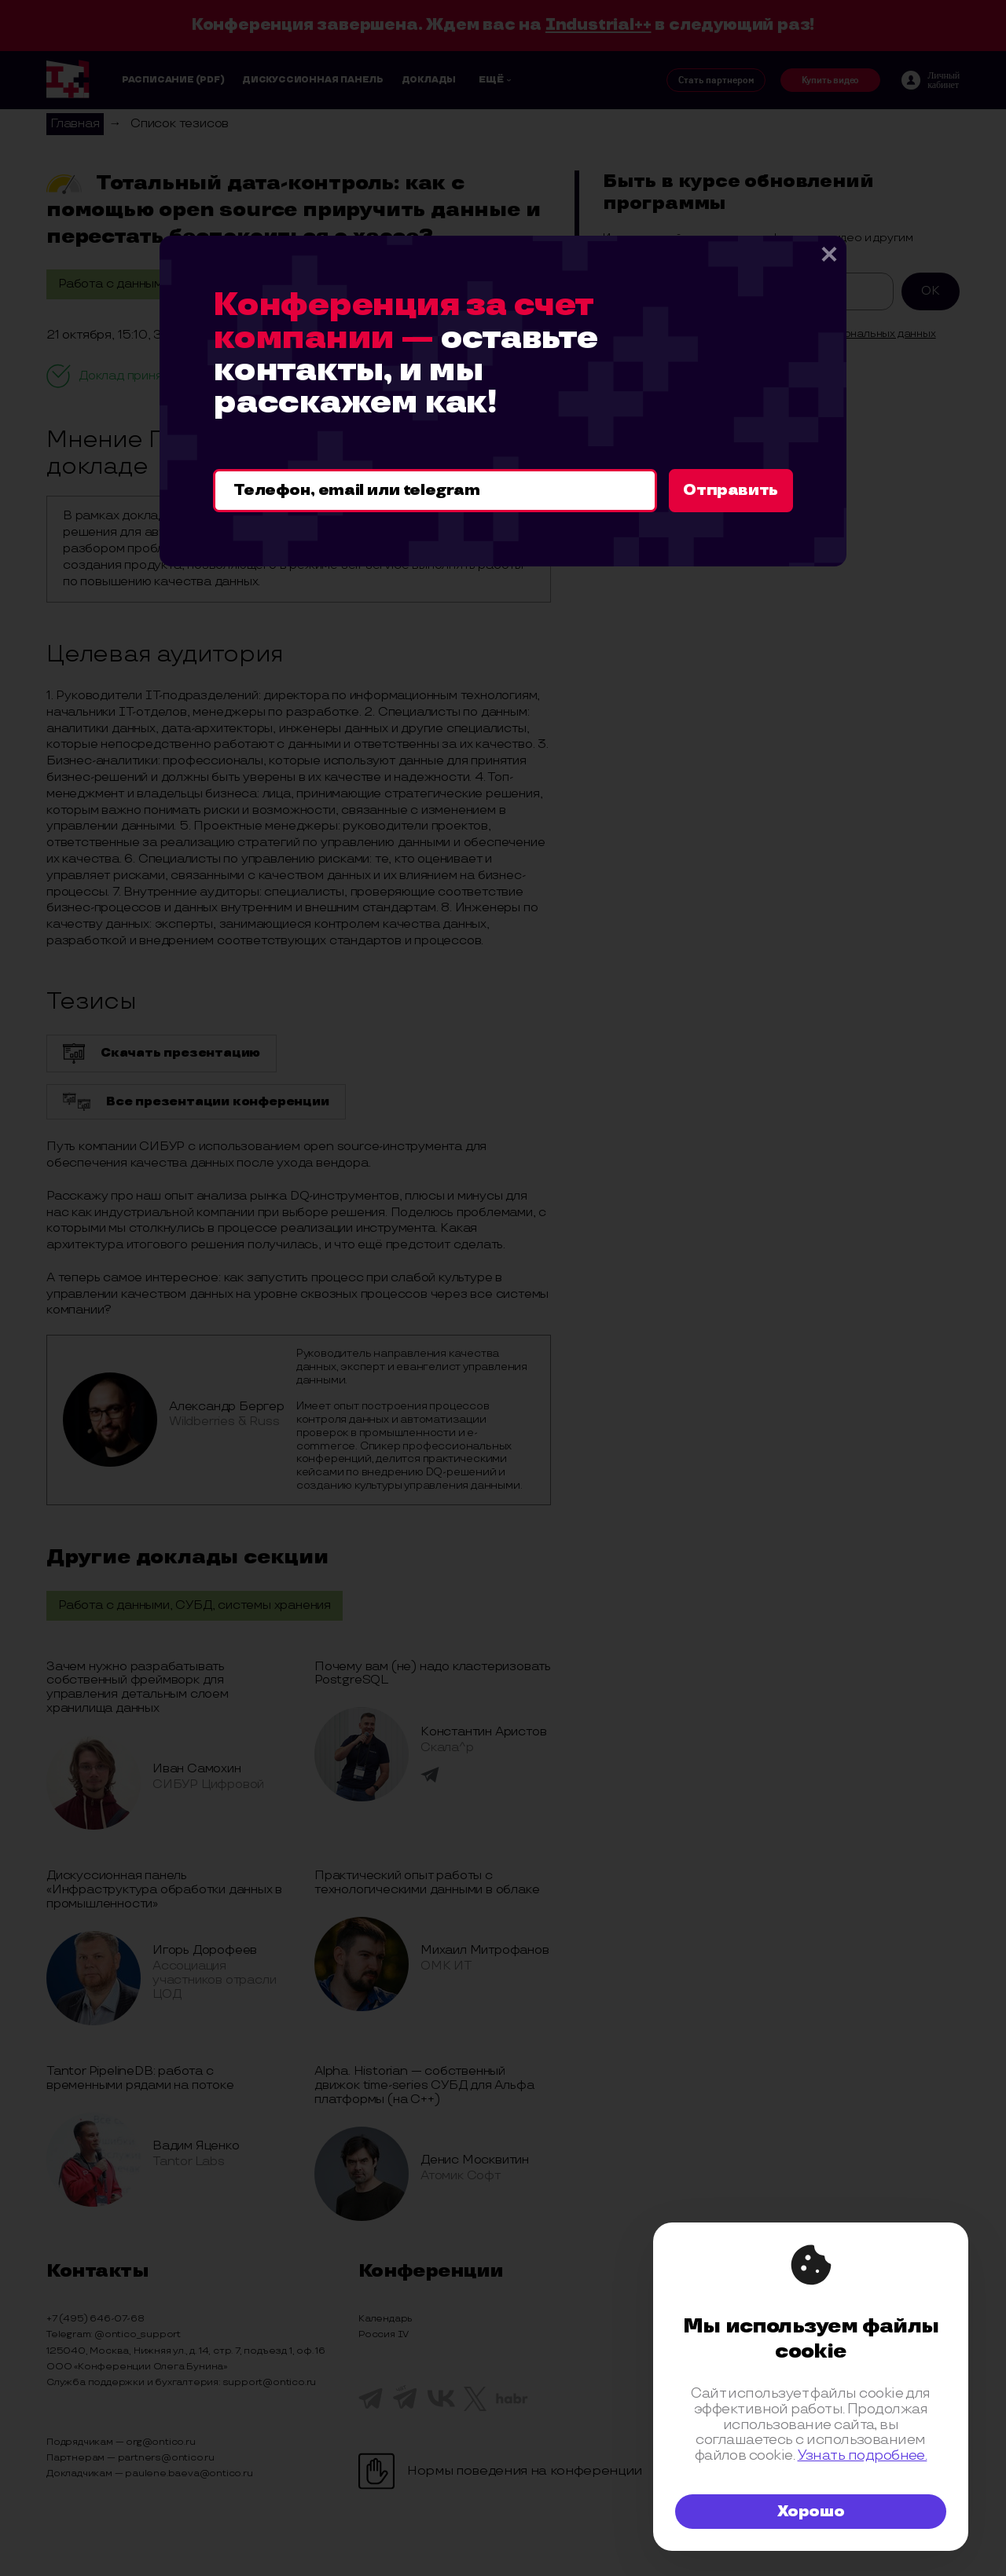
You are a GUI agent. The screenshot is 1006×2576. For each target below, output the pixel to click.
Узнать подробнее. (862, 2455)
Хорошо (811, 2511)
